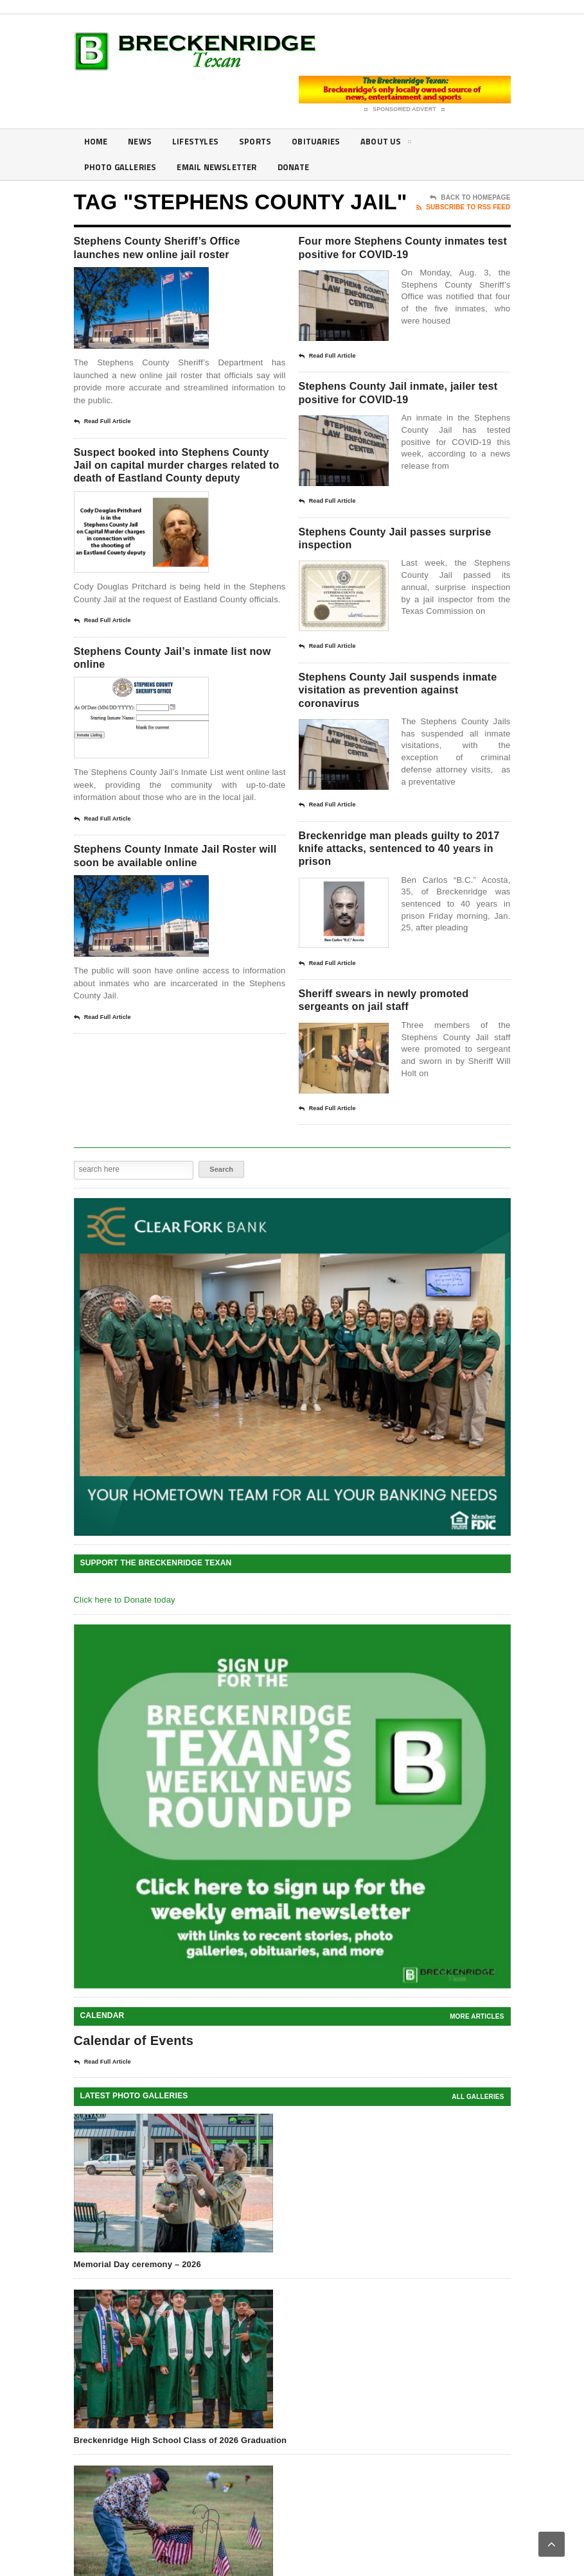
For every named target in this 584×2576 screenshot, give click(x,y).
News (142, 141)
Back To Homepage (470, 197)
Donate (305, 167)
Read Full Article (102, 427)
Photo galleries (122, 167)
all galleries (478, 2144)
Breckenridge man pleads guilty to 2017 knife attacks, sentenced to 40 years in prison (400, 888)
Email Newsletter (225, 167)
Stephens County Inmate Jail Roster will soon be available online (164, 897)
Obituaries (327, 141)
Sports (263, 141)
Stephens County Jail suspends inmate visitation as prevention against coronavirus (399, 723)
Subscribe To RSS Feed (463, 207)
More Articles (477, 2064)
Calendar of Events (134, 2089)
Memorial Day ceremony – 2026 (137, 2312)
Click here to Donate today (124, 1648)
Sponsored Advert (404, 109)
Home (97, 141)
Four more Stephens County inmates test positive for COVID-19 (400, 257)
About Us (399, 144)
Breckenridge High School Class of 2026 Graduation (180, 2488)
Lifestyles (201, 141)
